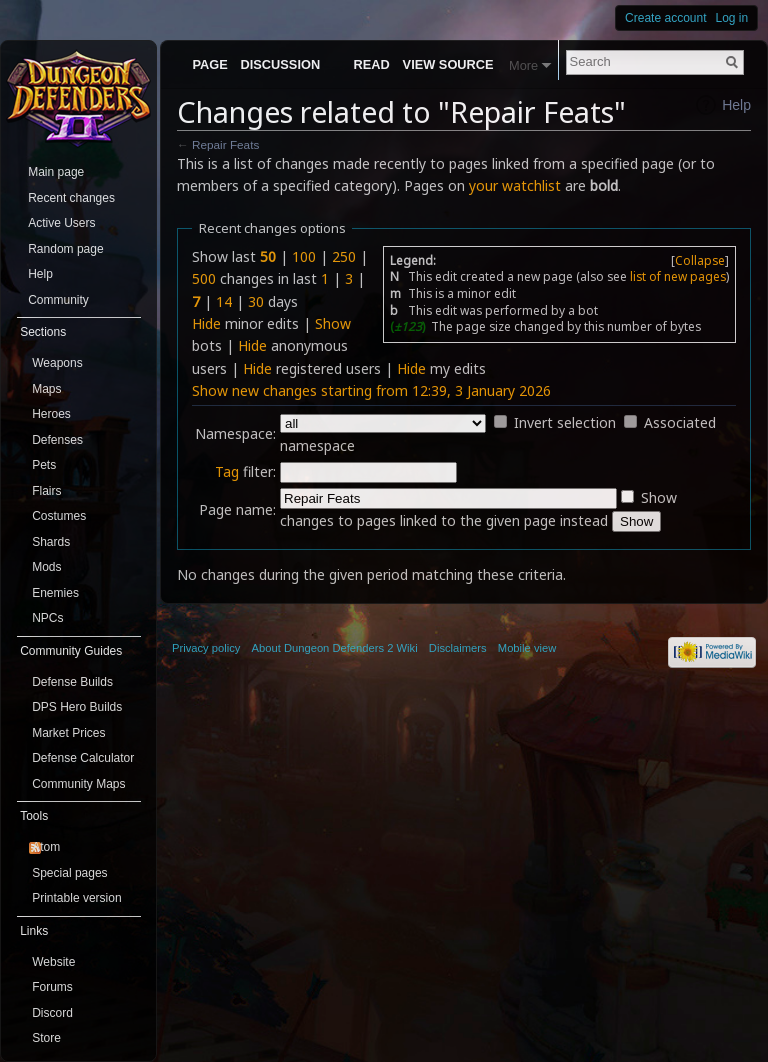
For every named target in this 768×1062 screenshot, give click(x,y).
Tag (227, 471)
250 (344, 256)
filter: (245, 471)
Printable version (76, 898)
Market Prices (68, 733)
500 (204, 278)
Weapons (57, 363)
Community (58, 300)
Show (333, 323)
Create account (665, 18)
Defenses (57, 440)
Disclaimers (458, 648)
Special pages (69, 873)
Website (53, 962)
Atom (46, 847)
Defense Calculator (83, 758)
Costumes (59, 516)
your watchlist (515, 185)
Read (372, 64)
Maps (46, 389)
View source (448, 64)
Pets (44, 465)
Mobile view (527, 648)
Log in (732, 18)
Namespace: (235, 433)
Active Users (61, 223)
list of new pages (678, 276)
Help (736, 105)
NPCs (47, 618)
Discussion (281, 64)
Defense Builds (72, 682)
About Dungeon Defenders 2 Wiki (335, 648)
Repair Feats (225, 144)
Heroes (51, 414)
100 (304, 256)
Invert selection (565, 422)
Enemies (55, 593)
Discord (52, 1013)
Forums (52, 987)
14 (224, 301)
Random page (65, 249)
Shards (51, 542)
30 (256, 301)
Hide (206, 323)
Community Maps (78, 784)
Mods (46, 567)
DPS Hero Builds (77, 707)
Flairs (46, 491)
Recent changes (71, 198)
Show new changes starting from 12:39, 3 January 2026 (371, 390)
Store (46, 1038)
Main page (56, 172)
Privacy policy (206, 648)
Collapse (700, 260)
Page (209, 64)
